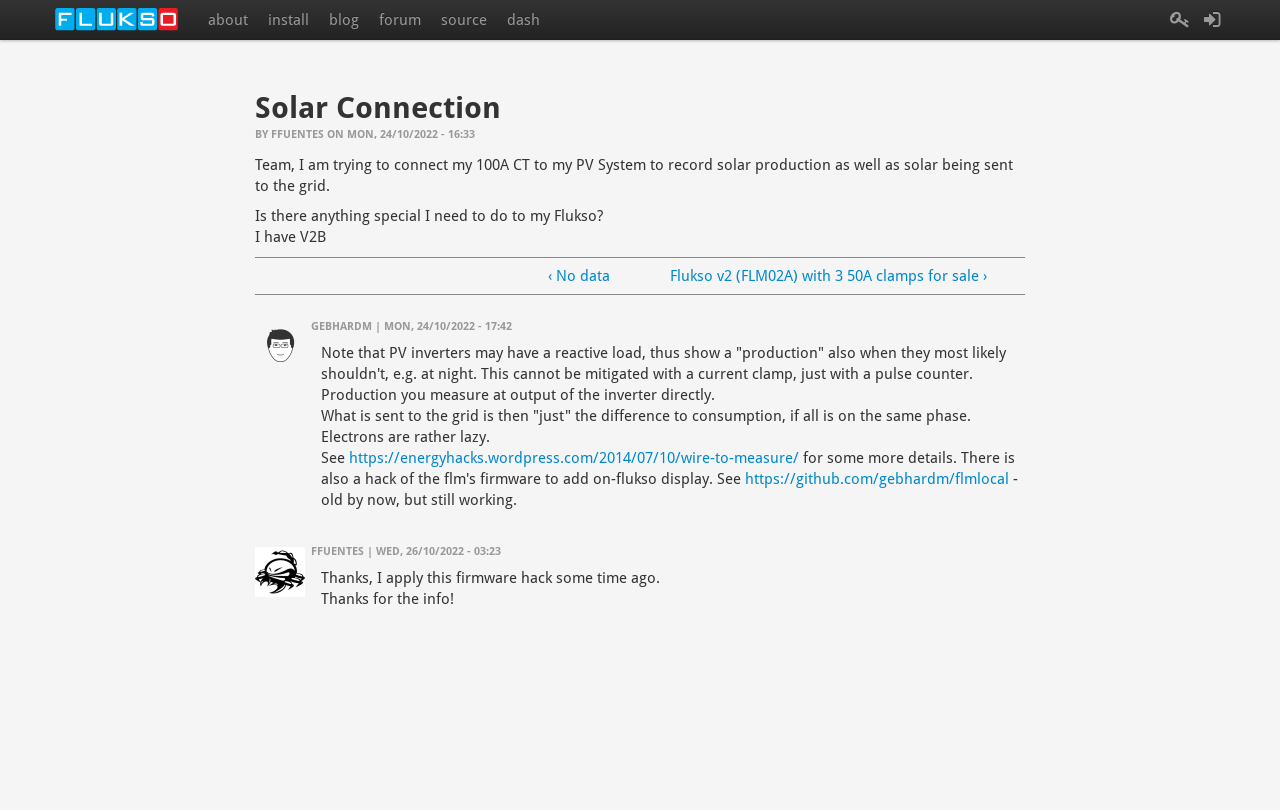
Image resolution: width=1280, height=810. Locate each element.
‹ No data (579, 276)
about (228, 20)
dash (523, 20)
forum (400, 20)
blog (344, 20)
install (288, 20)
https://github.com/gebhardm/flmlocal (877, 479)
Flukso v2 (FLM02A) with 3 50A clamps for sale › (828, 276)
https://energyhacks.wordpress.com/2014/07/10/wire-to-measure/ (574, 458)
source (464, 20)
